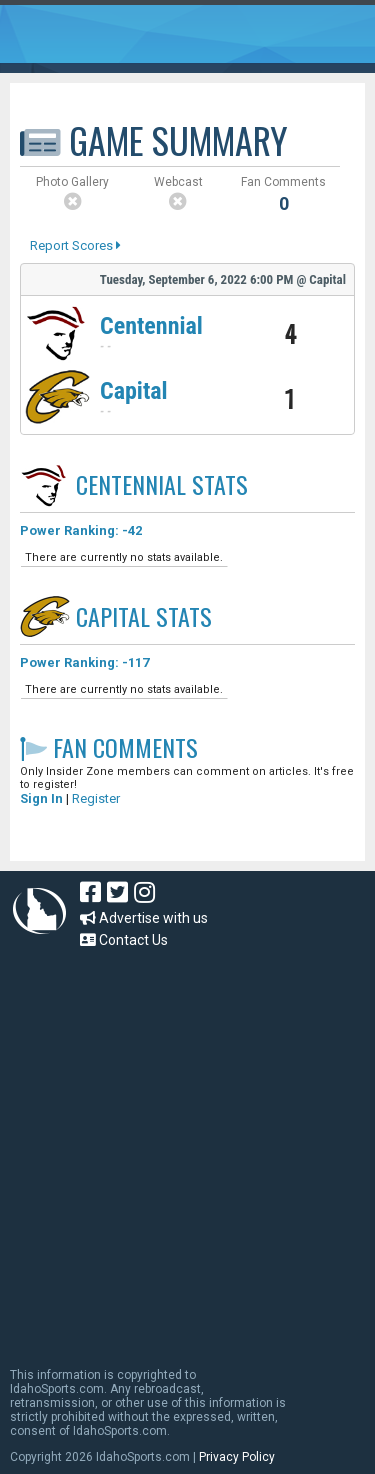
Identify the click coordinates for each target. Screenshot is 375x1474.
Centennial (151, 326)
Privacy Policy (237, 1457)
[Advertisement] (187, 1148)
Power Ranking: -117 (84, 662)
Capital (134, 391)
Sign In (41, 798)
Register (96, 798)
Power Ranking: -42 (81, 530)
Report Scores (75, 245)
